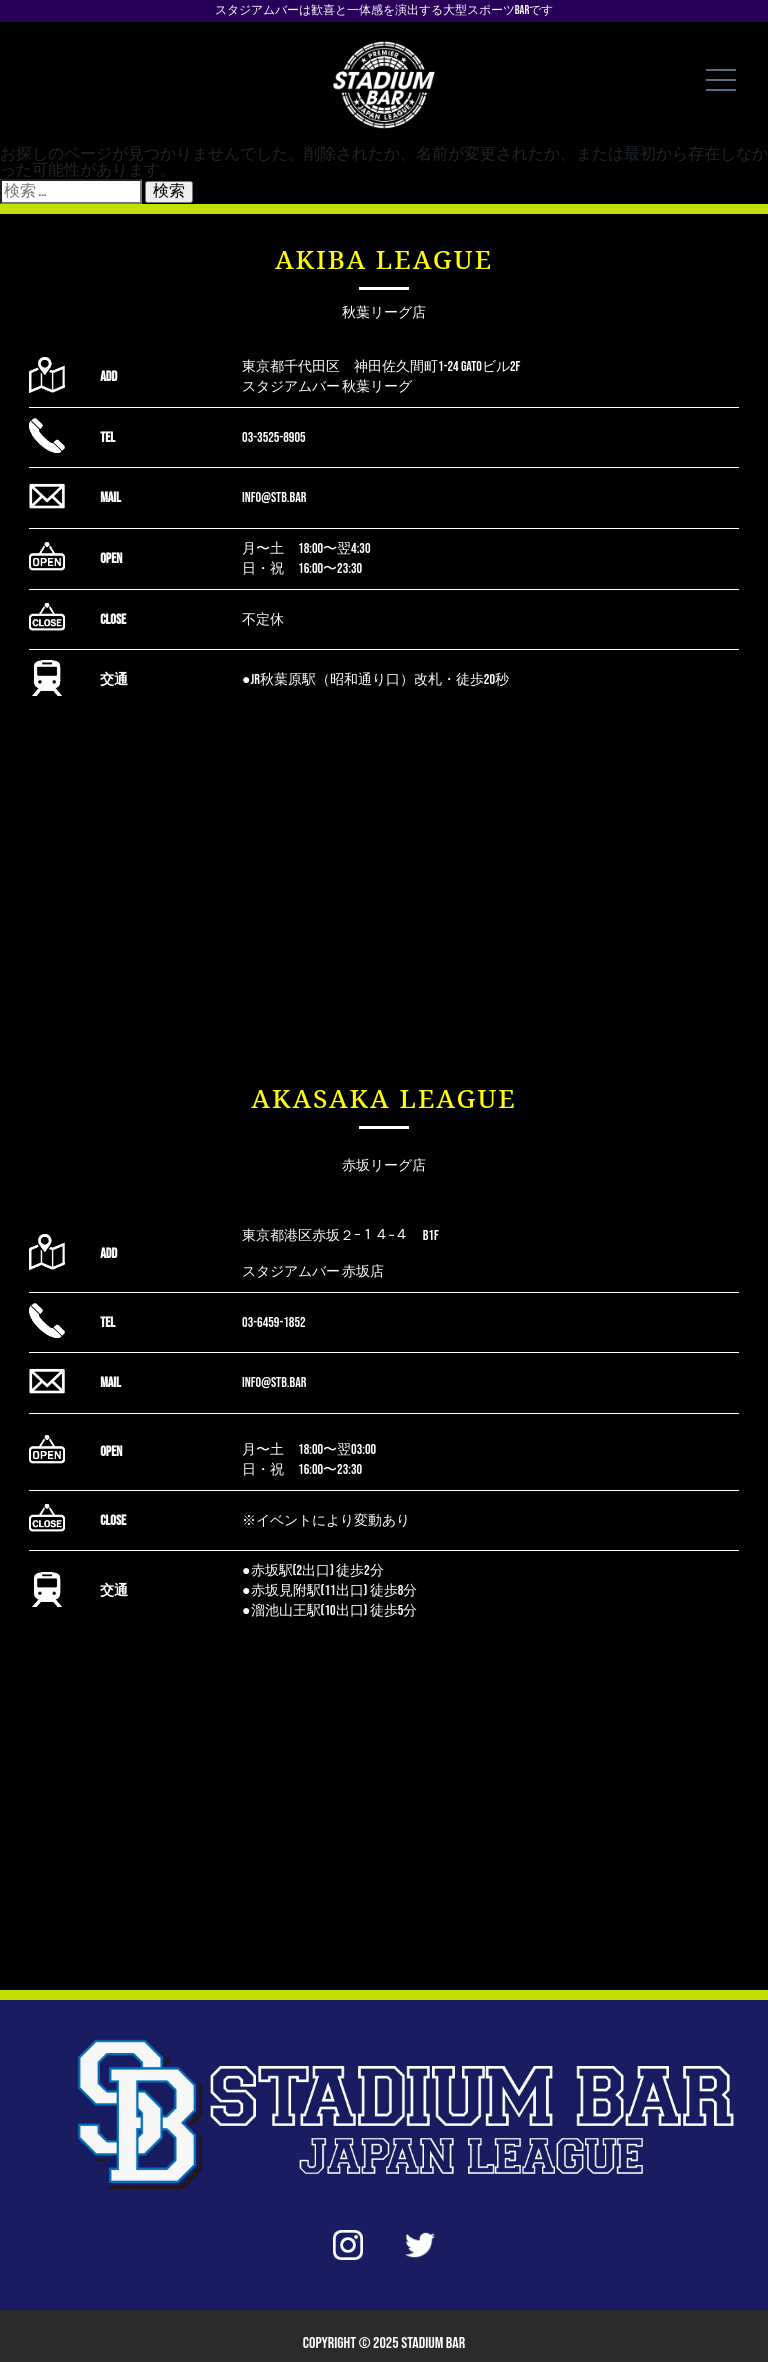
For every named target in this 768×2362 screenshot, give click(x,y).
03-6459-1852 (274, 1322)
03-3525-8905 (274, 437)
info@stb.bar (274, 497)
